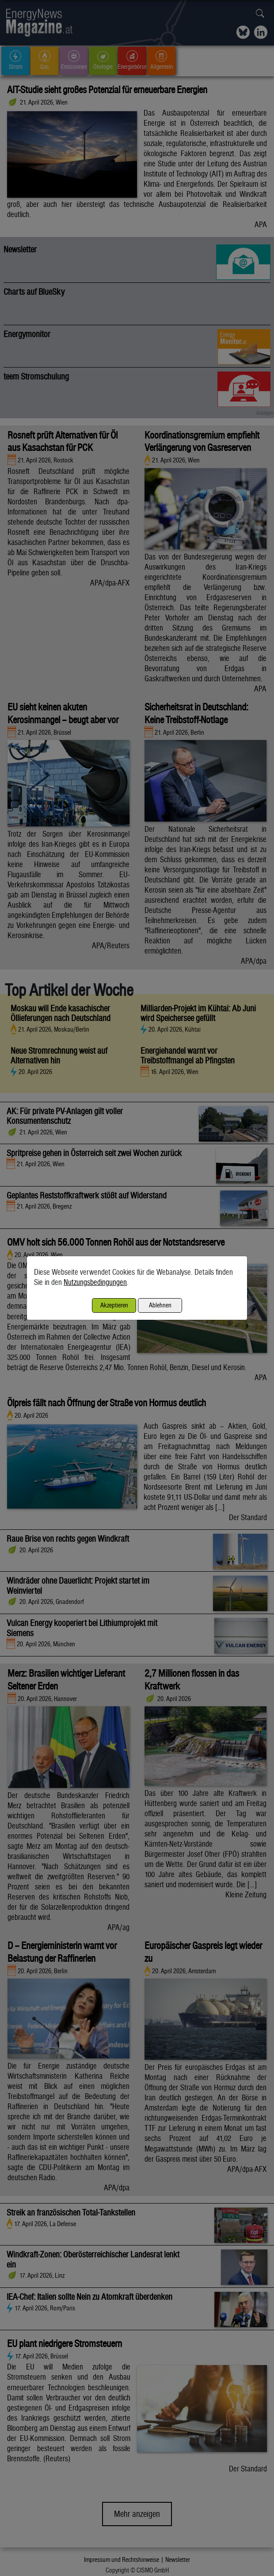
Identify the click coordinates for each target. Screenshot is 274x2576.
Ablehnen (160, 1305)
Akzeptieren (114, 1305)
